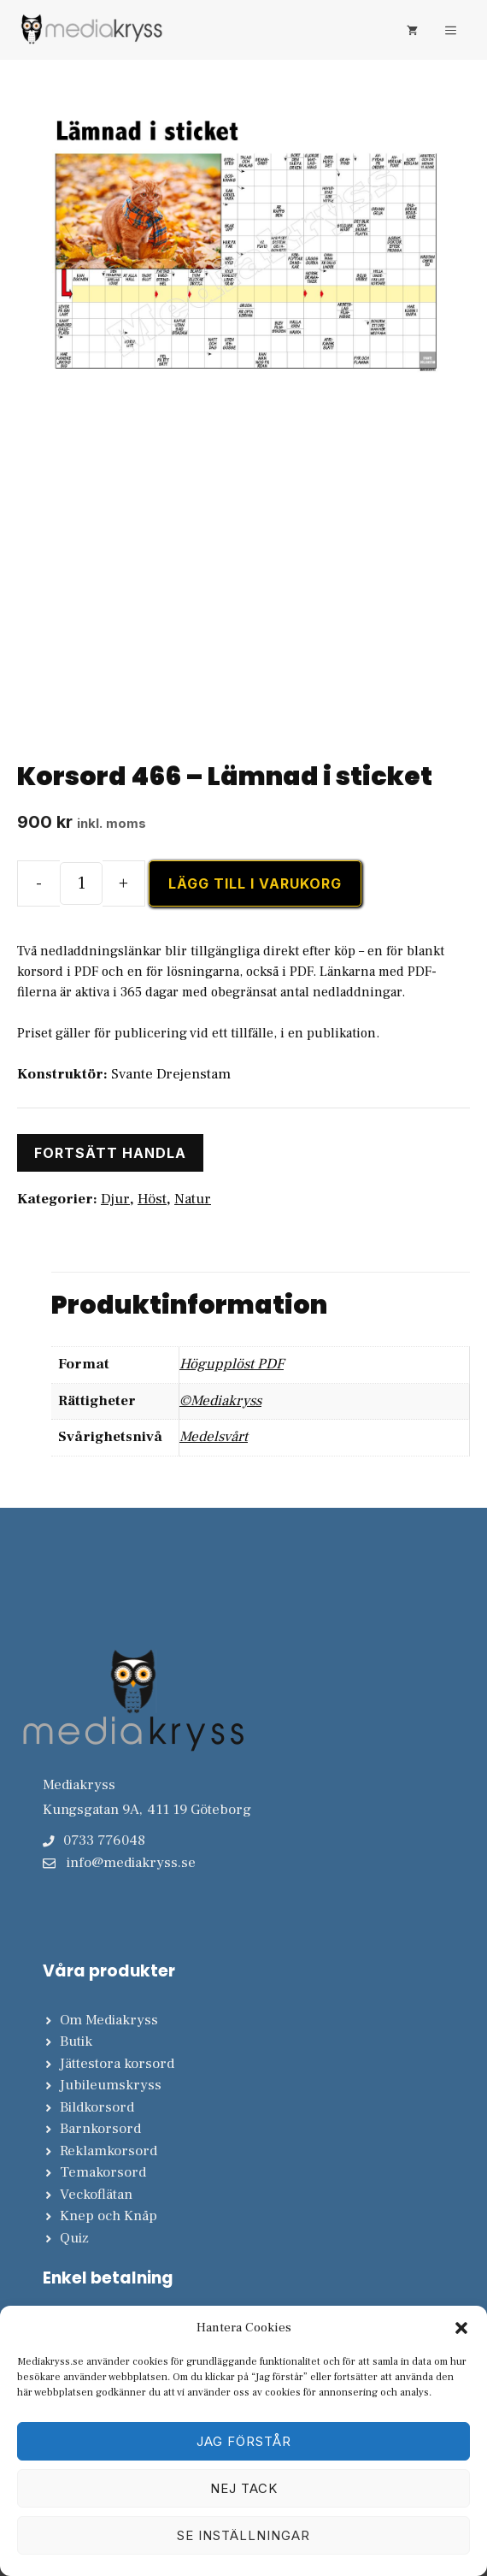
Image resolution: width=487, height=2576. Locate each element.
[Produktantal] (81, 883)
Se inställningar (243, 2535)
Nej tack (244, 2488)
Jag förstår (244, 2441)
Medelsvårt (213, 1436)
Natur (192, 1199)
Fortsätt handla (110, 1152)
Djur (115, 1199)
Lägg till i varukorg (255, 883)
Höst (152, 1199)
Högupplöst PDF (231, 1364)
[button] (461, 2328)
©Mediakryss (220, 1400)
